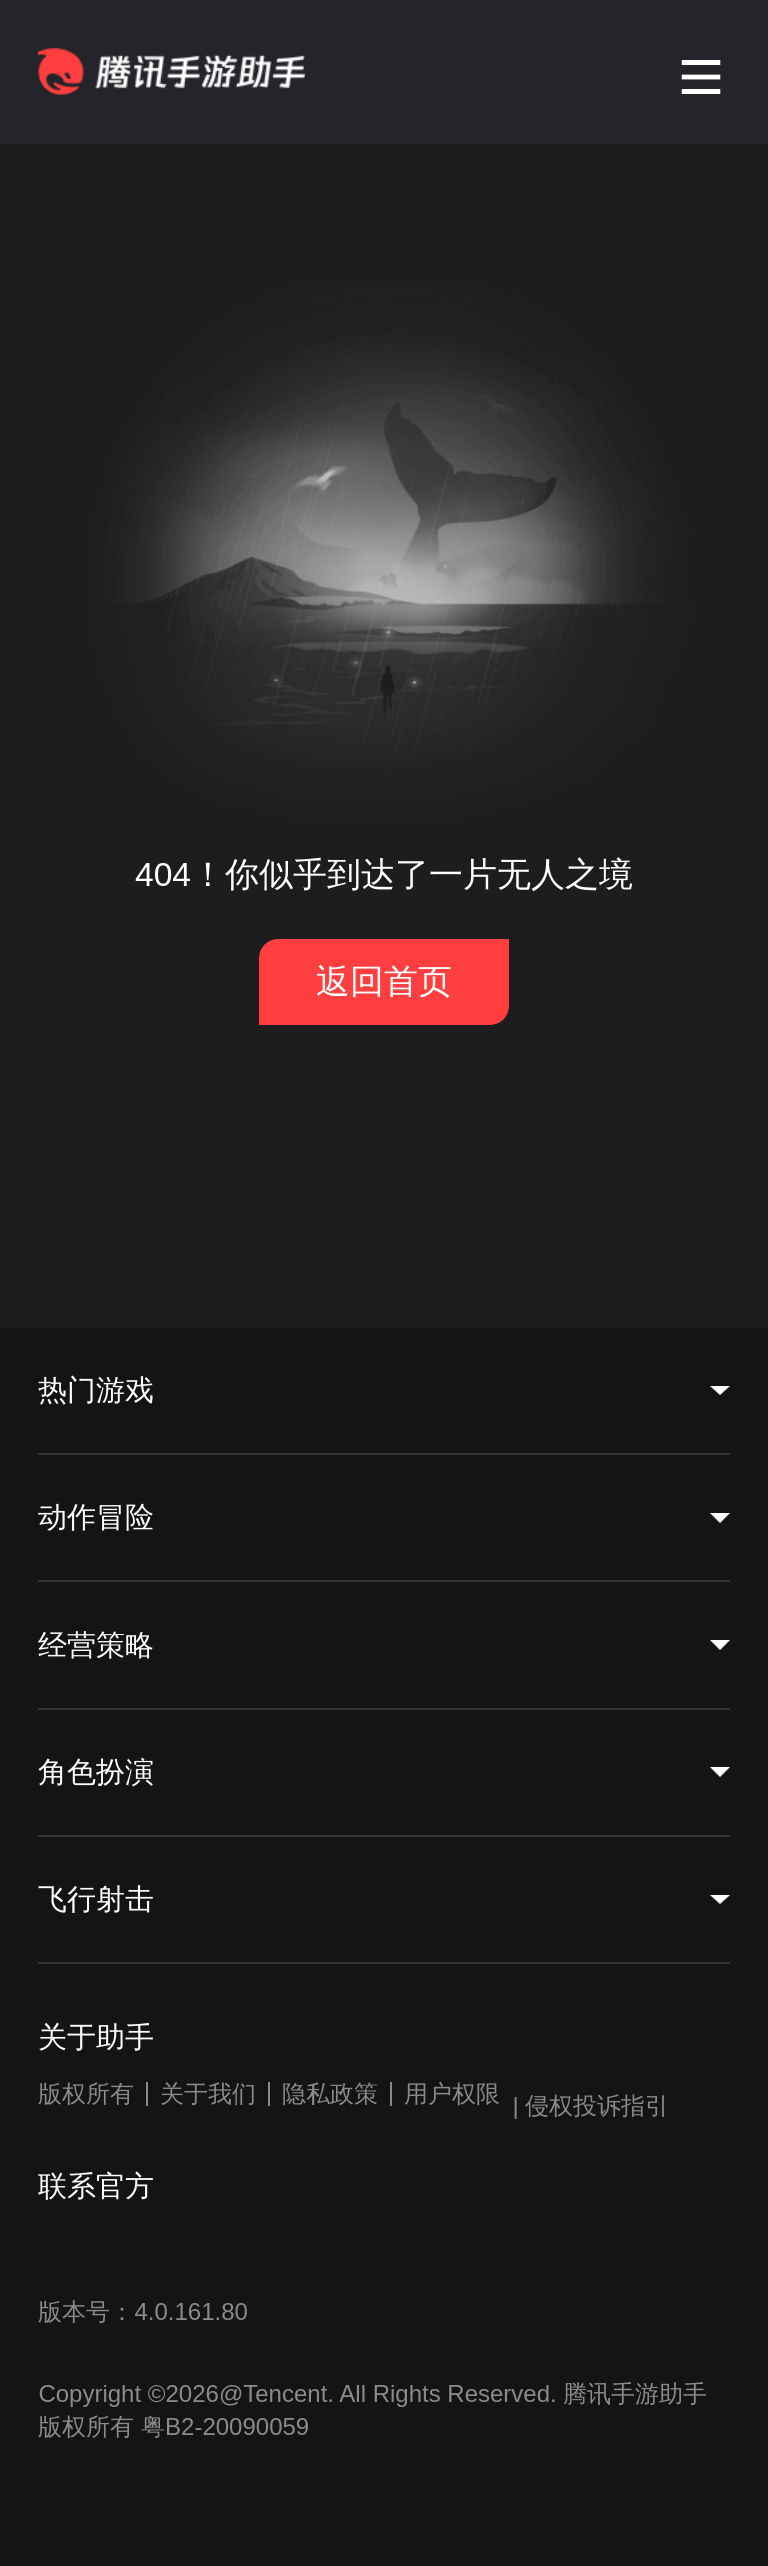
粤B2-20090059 (221, 2426)
